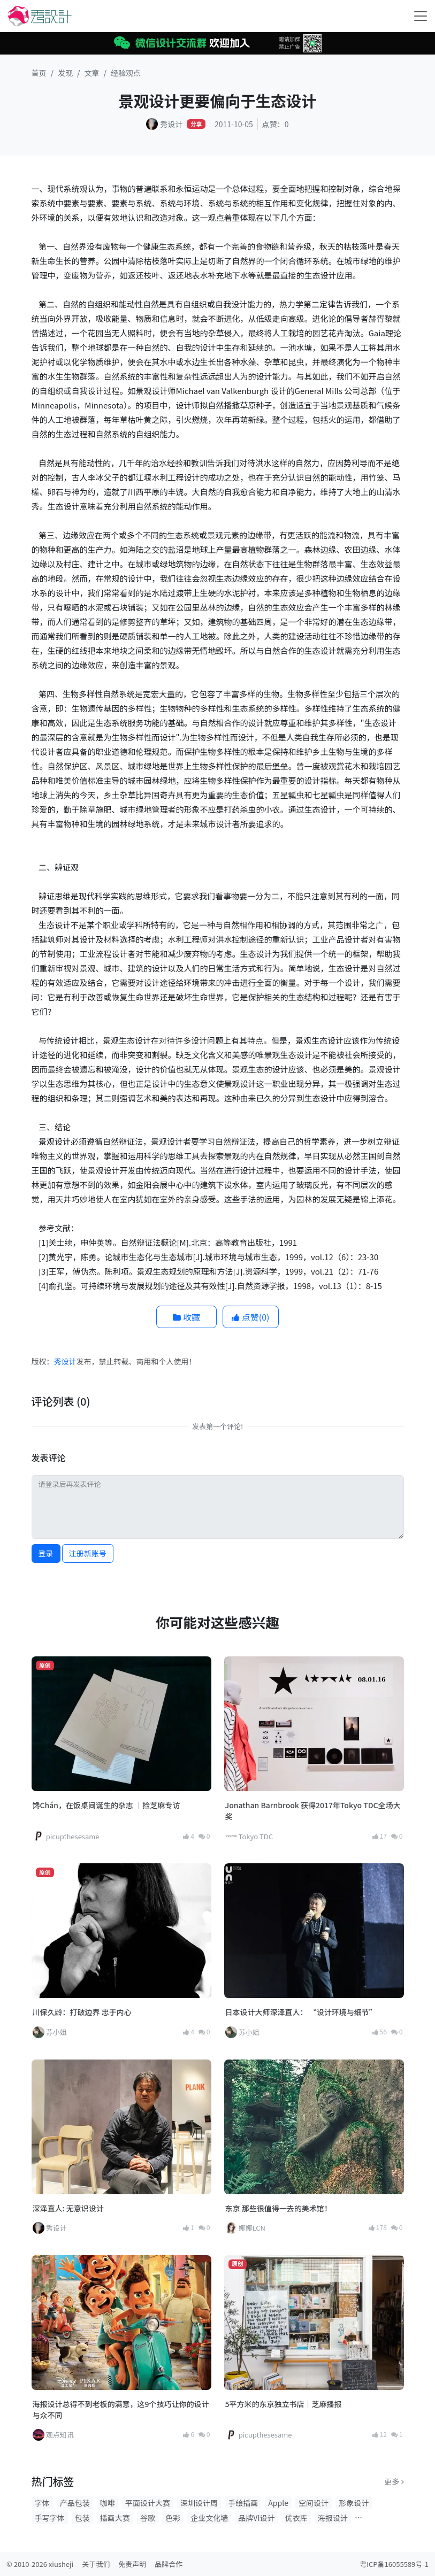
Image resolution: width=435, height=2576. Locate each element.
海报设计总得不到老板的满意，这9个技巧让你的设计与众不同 (121, 2409)
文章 (92, 72)
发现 (65, 72)
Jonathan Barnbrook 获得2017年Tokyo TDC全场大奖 (313, 1811)
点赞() (250, 1316)
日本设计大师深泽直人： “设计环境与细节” (301, 2012)
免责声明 (132, 2564)
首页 (39, 72)
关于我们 (96, 2564)
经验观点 (126, 72)
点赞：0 (275, 124)
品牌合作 (168, 2564)
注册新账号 (87, 1553)
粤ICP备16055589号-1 (394, 2564)
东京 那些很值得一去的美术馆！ (278, 2208)
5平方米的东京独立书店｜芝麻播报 (283, 2403)
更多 (393, 2481)
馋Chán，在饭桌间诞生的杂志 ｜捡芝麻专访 (106, 1805)
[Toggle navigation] (421, 16)
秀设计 (65, 1361)
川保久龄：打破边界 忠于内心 (82, 2012)
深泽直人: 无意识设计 (68, 2208)
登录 (46, 1553)
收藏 (186, 1316)
